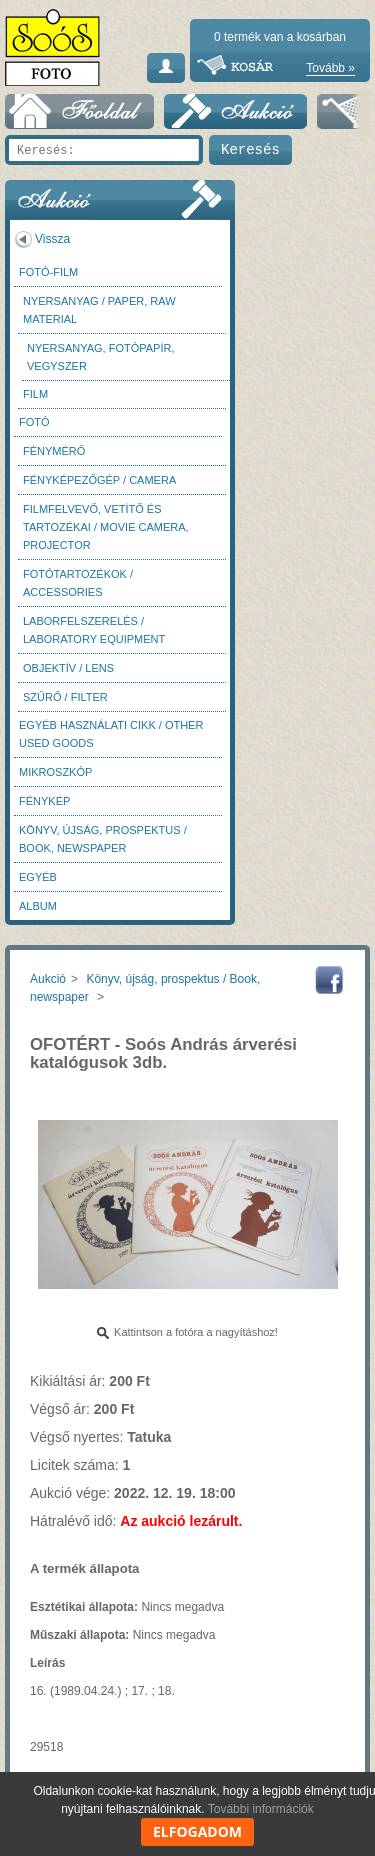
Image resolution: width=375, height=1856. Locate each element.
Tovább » (330, 68)
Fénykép (44, 801)
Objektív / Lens (68, 668)
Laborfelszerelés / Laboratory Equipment (94, 630)
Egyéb (38, 877)
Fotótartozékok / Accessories (78, 583)
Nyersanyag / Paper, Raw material (99, 310)
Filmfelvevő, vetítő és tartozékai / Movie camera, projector (106, 527)
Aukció (48, 979)
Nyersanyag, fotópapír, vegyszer (101, 357)
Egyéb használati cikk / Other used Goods (111, 734)
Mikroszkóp (55, 772)
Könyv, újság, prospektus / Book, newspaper (103, 839)
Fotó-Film (48, 272)
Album (38, 906)
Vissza (52, 239)
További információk (261, 1809)
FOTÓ (34, 422)
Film (35, 394)
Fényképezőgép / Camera (99, 480)
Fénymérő (54, 451)
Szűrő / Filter (65, 697)
